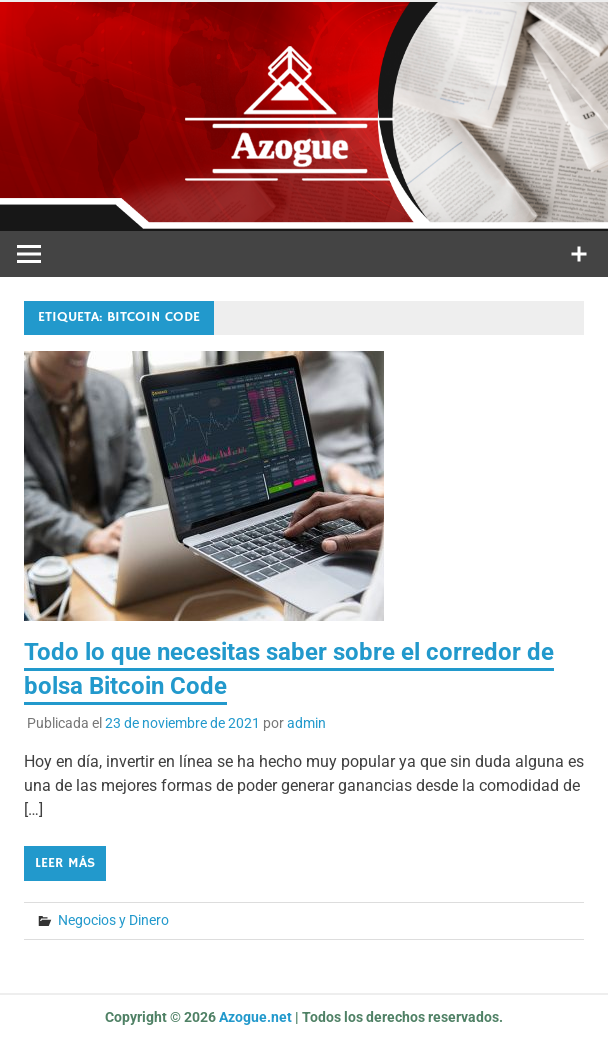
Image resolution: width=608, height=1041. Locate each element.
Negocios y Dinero (113, 920)
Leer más (65, 863)
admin (306, 723)
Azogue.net (255, 1017)
